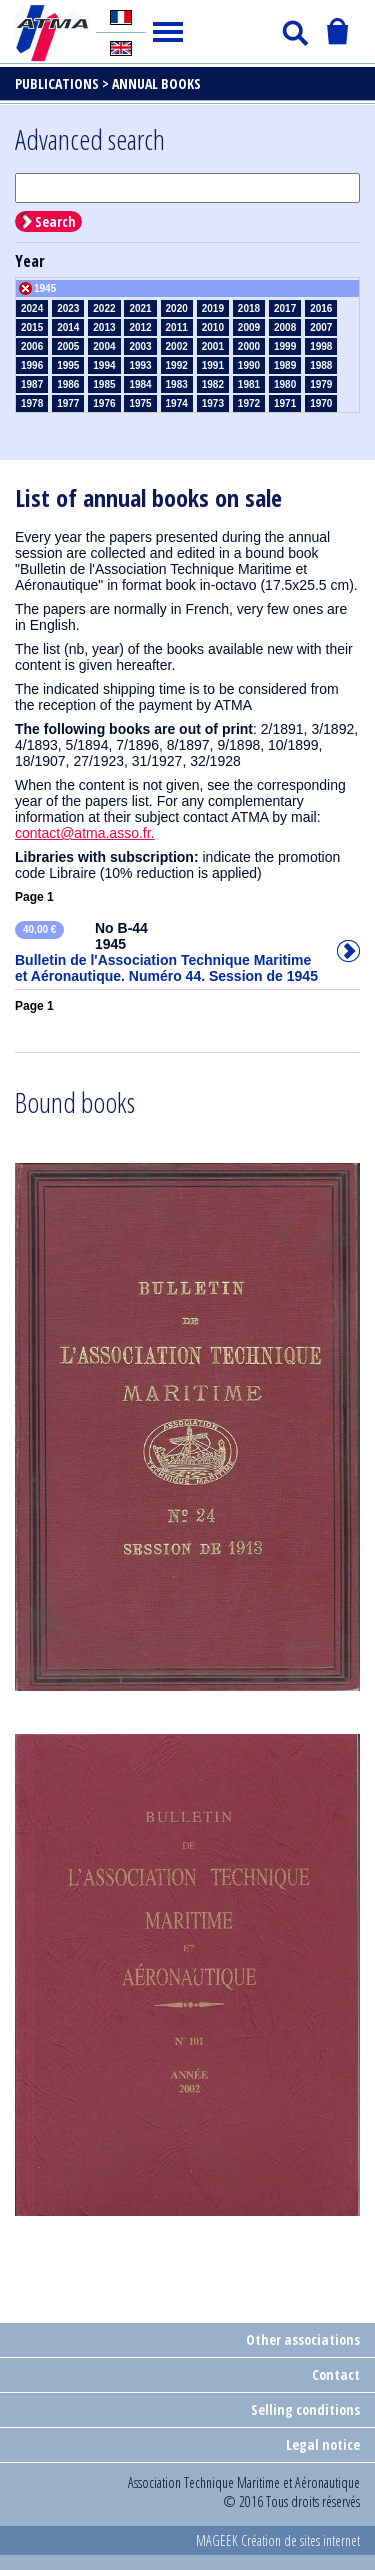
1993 (140, 365)
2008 (285, 327)
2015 (32, 327)
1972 (249, 403)
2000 (249, 346)
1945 (45, 288)
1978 (32, 403)
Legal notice (323, 2444)
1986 (68, 384)
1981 (249, 384)
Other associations (303, 2339)
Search (55, 221)
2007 (321, 327)
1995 (68, 365)
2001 (213, 346)
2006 (32, 346)
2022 (104, 308)
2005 (68, 346)
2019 (213, 308)
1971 (285, 403)
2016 (321, 308)
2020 (177, 308)
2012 (140, 327)
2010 (213, 327)
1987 (32, 384)
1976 (104, 403)
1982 (213, 384)
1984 (140, 384)
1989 (285, 365)
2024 (32, 308)
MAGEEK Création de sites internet (278, 2540)
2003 (140, 346)
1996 (32, 365)
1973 (213, 403)
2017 (285, 308)
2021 (140, 308)
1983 (177, 384)
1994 (104, 365)
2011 (177, 327)
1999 (285, 346)
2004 (104, 346)
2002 (177, 346)
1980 (285, 384)
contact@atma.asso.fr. (85, 833)
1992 (177, 365)
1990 (249, 365)
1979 (321, 384)
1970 (321, 403)
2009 (249, 327)
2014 (68, 327)
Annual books (156, 83)
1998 (321, 346)
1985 (104, 384)
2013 (104, 327)
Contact (336, 2374)
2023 (68, 308)
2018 (249, 308)
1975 (140, 403)
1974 (177, 403)
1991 (213, 365)
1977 (68, 403)
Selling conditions (305, 2409)
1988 (321, 365)
